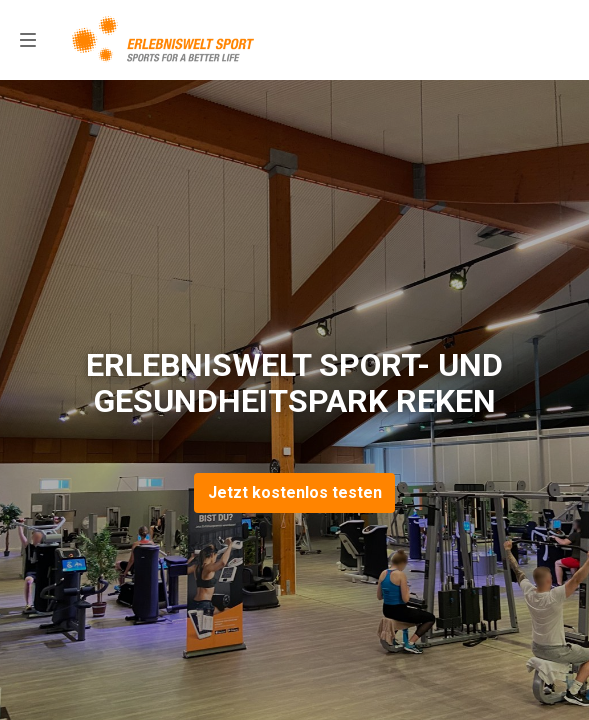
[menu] (28, 40)
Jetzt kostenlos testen (295, 492)
